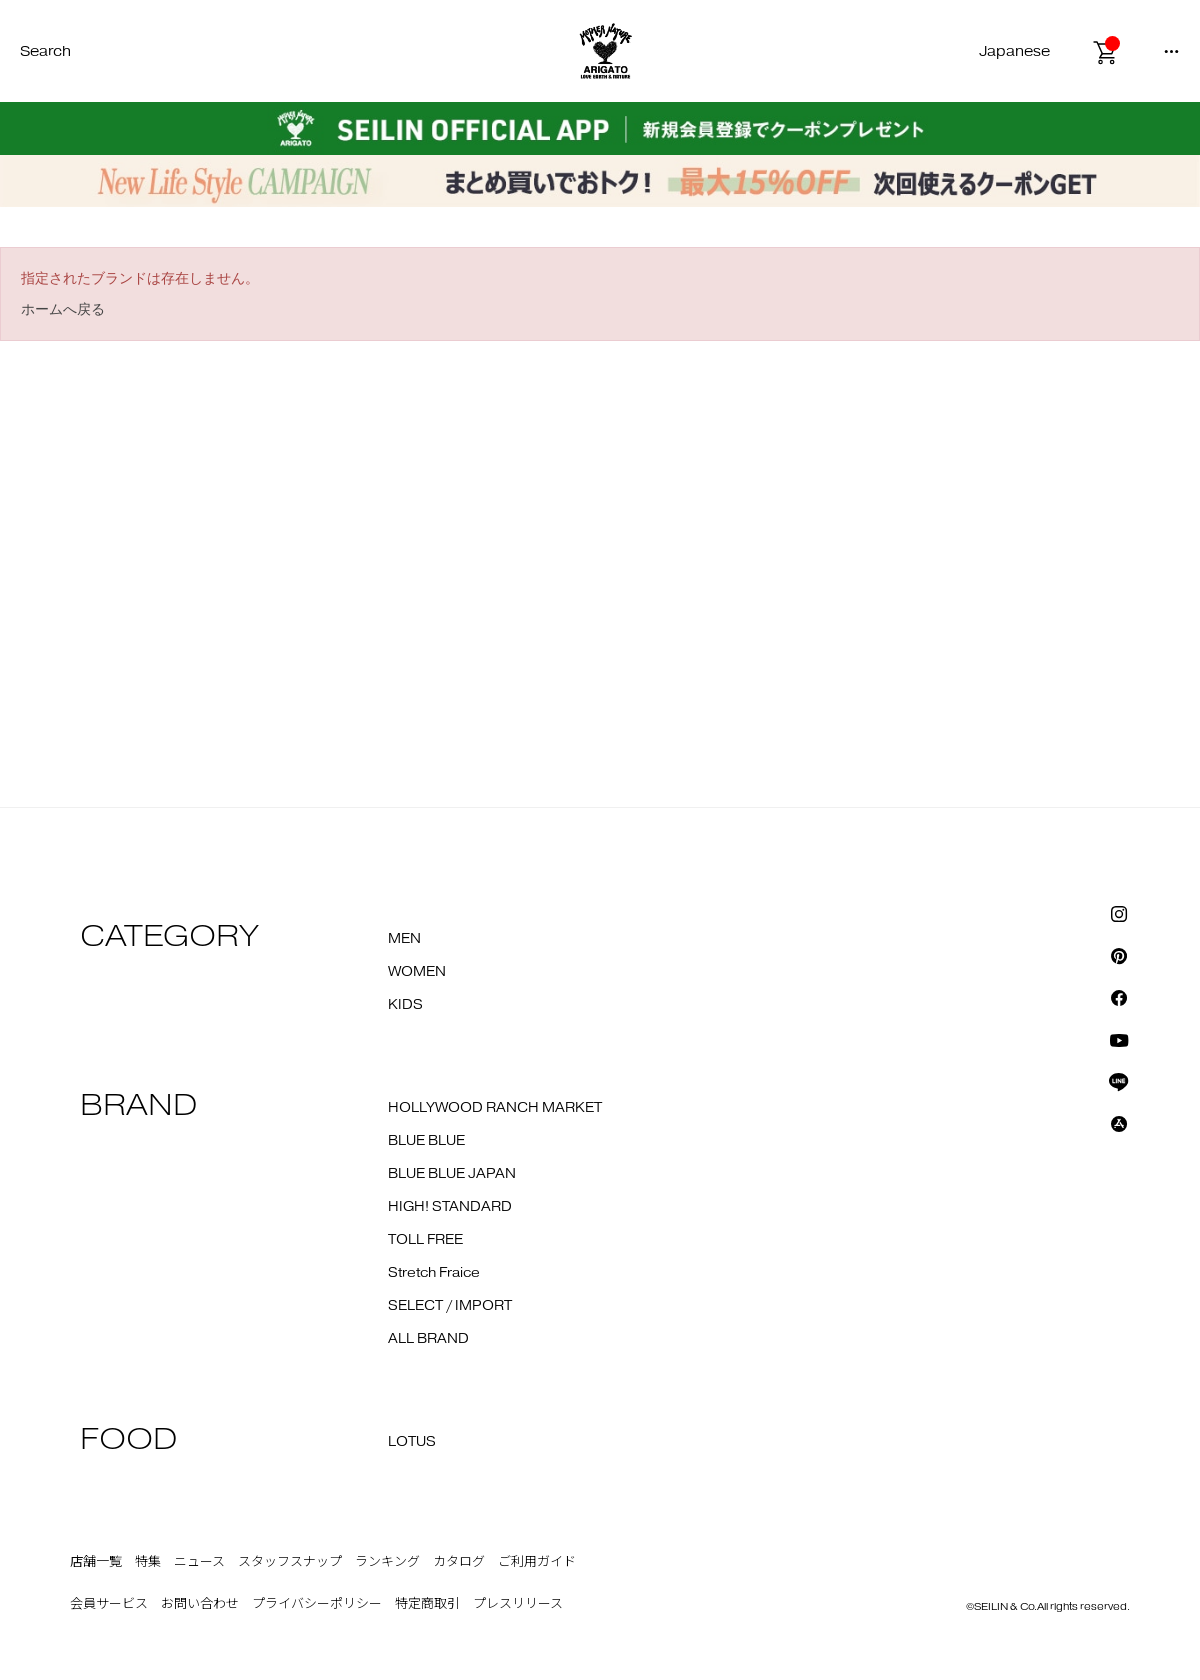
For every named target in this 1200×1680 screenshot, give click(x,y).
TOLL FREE (425, 1240)
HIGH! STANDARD (450, 1207)
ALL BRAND (428, 1339)
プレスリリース (518, 1604)
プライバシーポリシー (317, 1604)
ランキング (387, 1562)
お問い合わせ (200, 1604)
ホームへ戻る (63, 309)
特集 (148, 1562)
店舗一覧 (96, 1562)
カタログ (459, 1562)
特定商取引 (427, 1604)
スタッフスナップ (290, 1562)
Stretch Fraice (434, 1273)
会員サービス (109, 1604)
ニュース (199, 1562)
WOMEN (417, 972)
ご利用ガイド (537, 1562)
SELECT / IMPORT (450, 1306)
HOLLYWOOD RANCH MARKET (495, 1108)
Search (45, 51)
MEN (404, 939)
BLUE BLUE (426, 1141)
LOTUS (412, 1442)
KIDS (405, 1005)
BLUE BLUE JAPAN (452, 1174)
